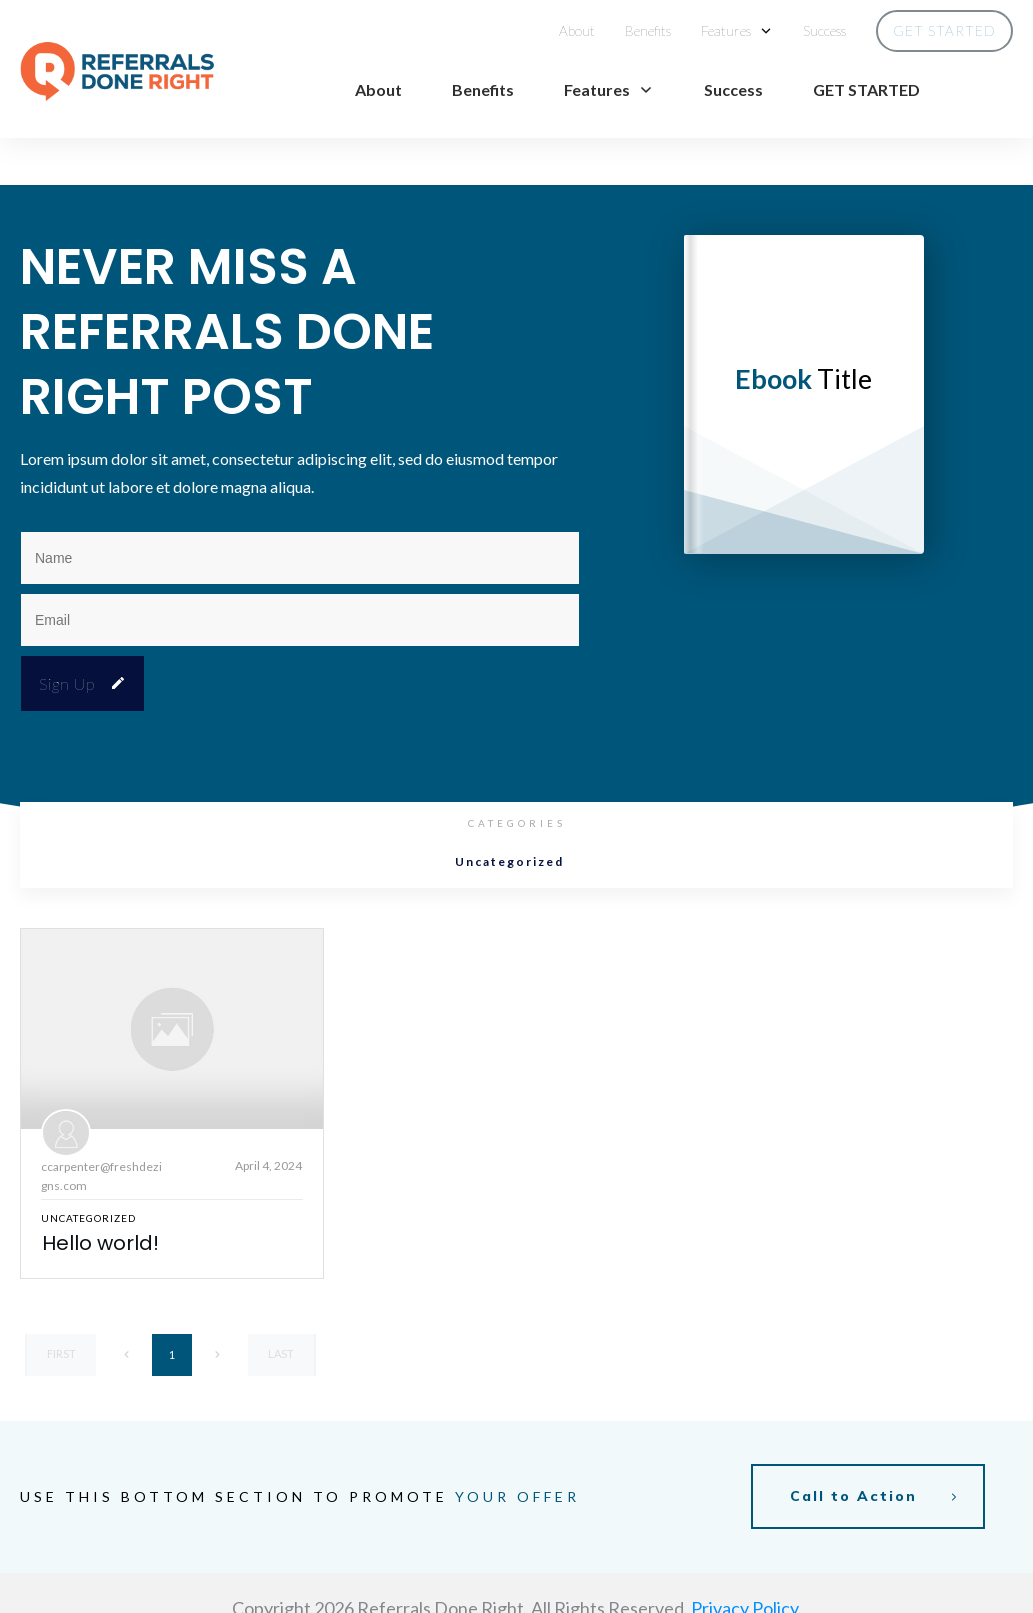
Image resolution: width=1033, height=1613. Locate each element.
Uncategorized (509, 815)
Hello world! (100, 1196)
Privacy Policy (744, 1554)
